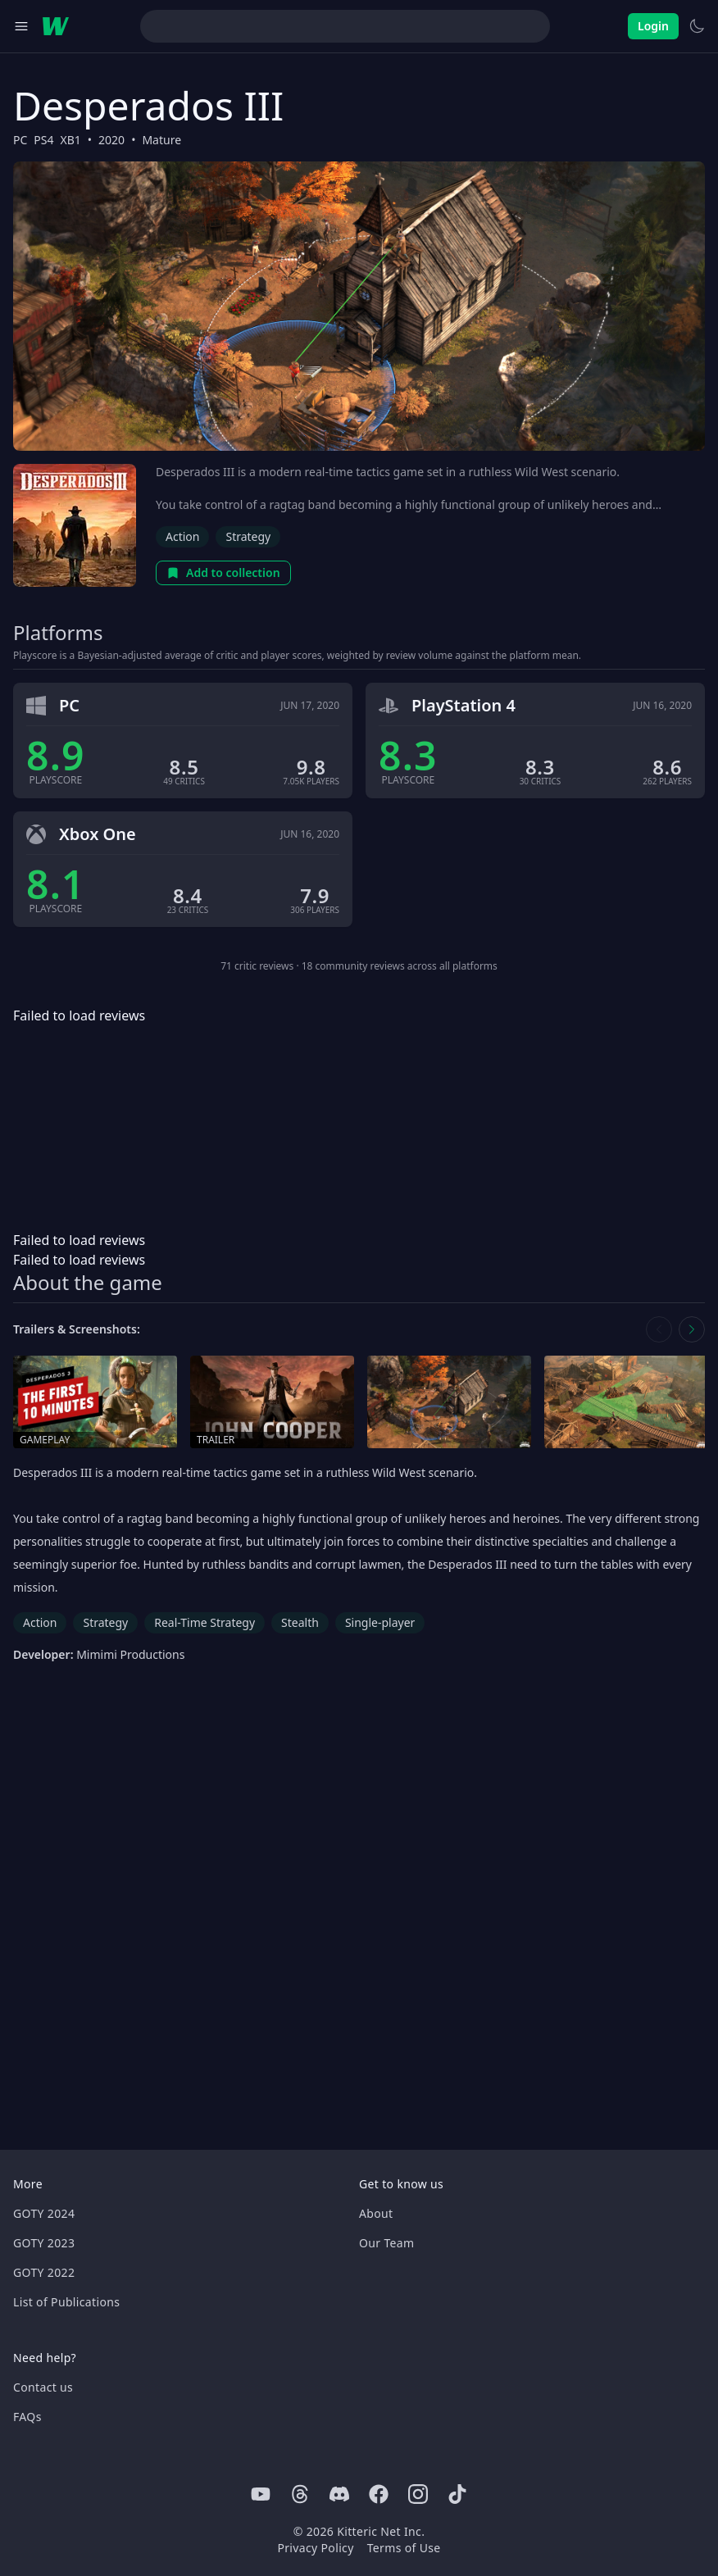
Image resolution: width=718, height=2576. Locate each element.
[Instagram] (418, 2494)
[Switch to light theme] (696, 26)
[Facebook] (379, 2494)
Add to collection (223, 572)
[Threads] (300, 2494)
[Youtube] (260, 2494)
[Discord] (339, 2494)
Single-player (380, 1622)
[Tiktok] (457, 2494)
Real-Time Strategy (204, 1622)
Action (182, 536)
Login (653, 26)
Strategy (247, 536)
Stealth (300, 1622)
